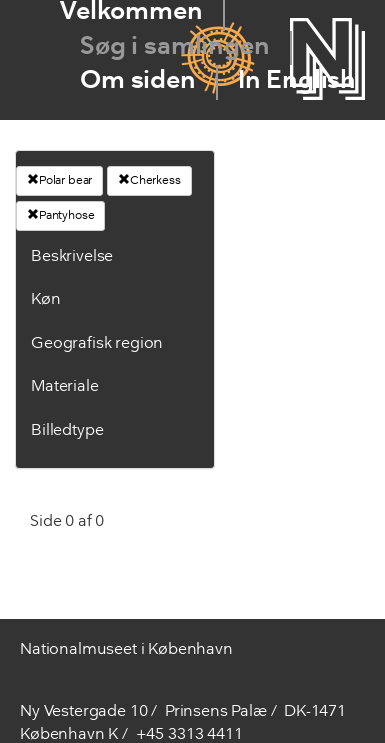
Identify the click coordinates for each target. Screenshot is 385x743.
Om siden (138, 81)
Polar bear (59, 180)
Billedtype (67, 431)
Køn (46, 300)
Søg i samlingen (175, 47)
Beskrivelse (72, 257)
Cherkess (149, 180)
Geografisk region (97, 344)
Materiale (65, 387)
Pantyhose (60, 215)
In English (297, 81)
